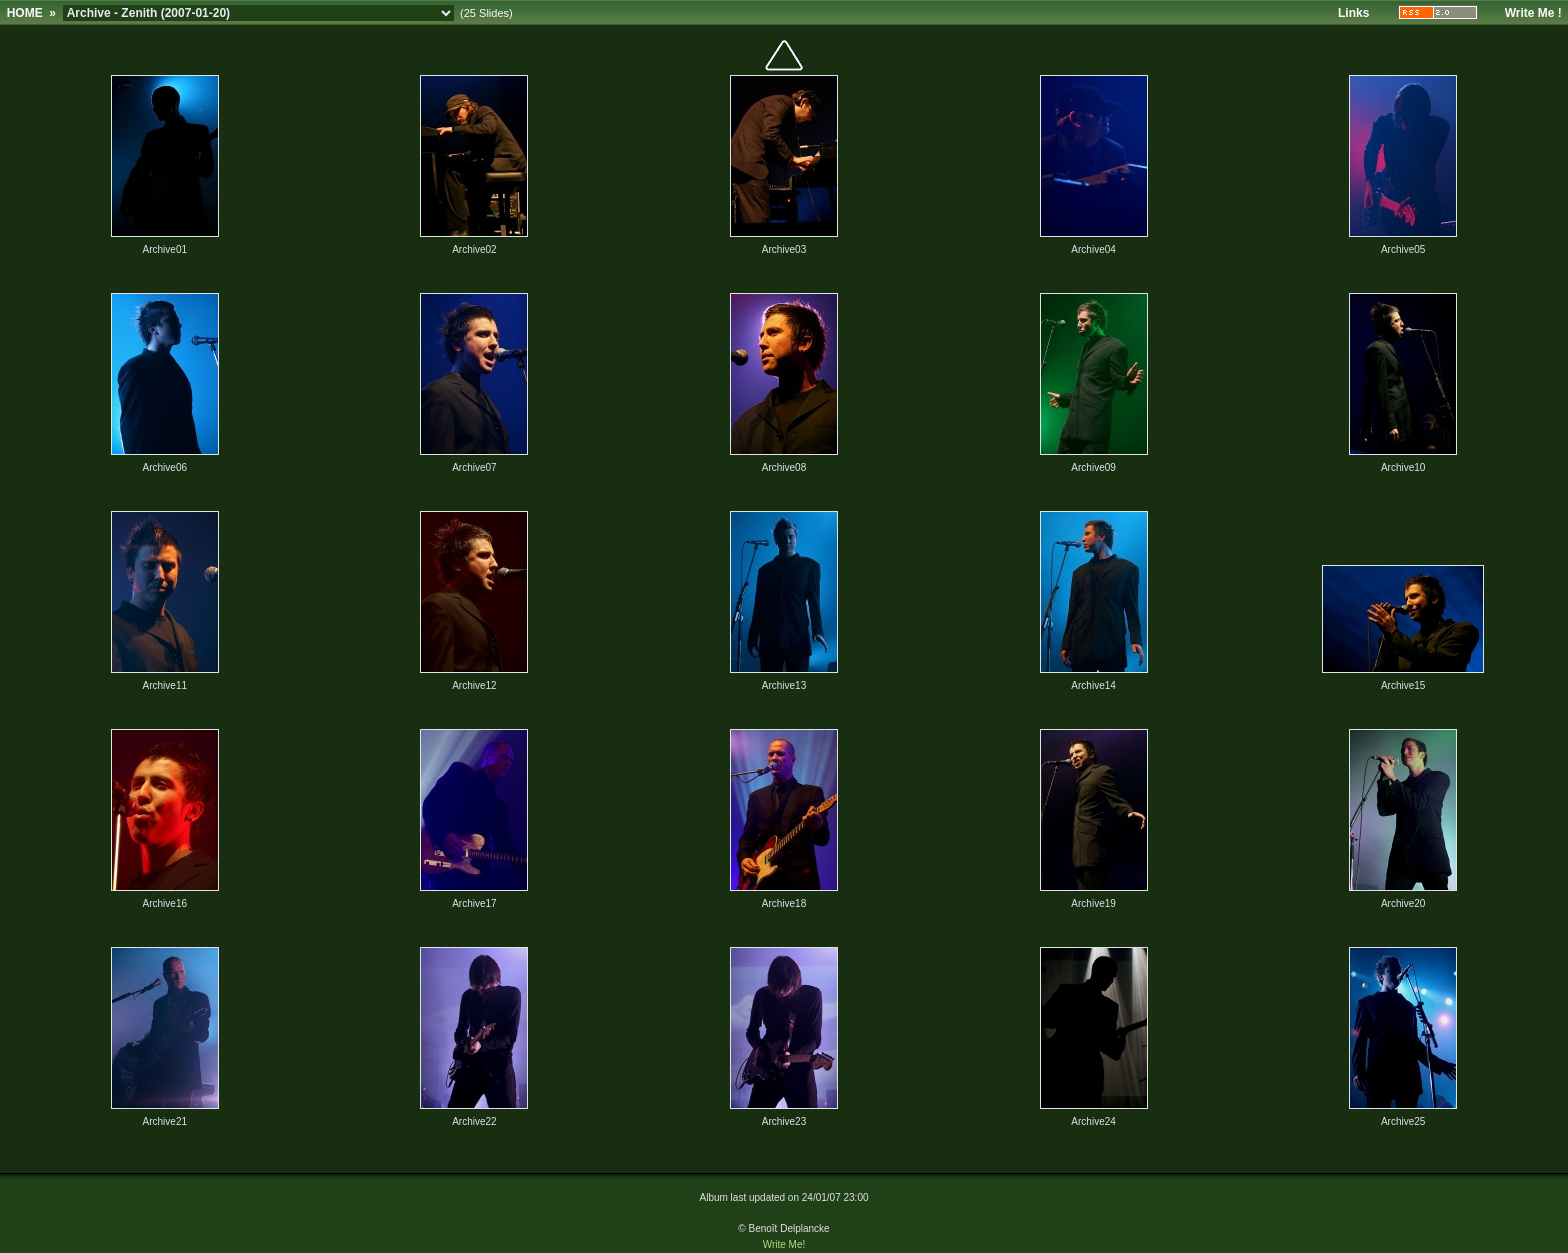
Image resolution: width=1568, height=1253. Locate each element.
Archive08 (784, 467)
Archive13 (784, 685)
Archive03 (784, 249)
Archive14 (1093, 685)
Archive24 (1093, 1121)
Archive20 (1403, 903)
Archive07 (474, 467)
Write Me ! (1533, 13)
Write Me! (784, 1244)
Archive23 (784, 1121)
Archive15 (1403, 685)
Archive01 (165, 249)
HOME (25, 13)
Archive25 (1403, 1121)
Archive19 (1093, 903)
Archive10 (1403, 467)
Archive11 (165, 685)
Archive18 (784, 903)
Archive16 (165, 903)
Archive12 (474, 685)
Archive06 (165, 467)
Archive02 (474, 249)
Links (1353, 13)
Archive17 (474, 903)
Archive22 (474, 1121)
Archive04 (1093, 249)
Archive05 (1403, 249)
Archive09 (1093, 467)
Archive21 (165, 1121)
